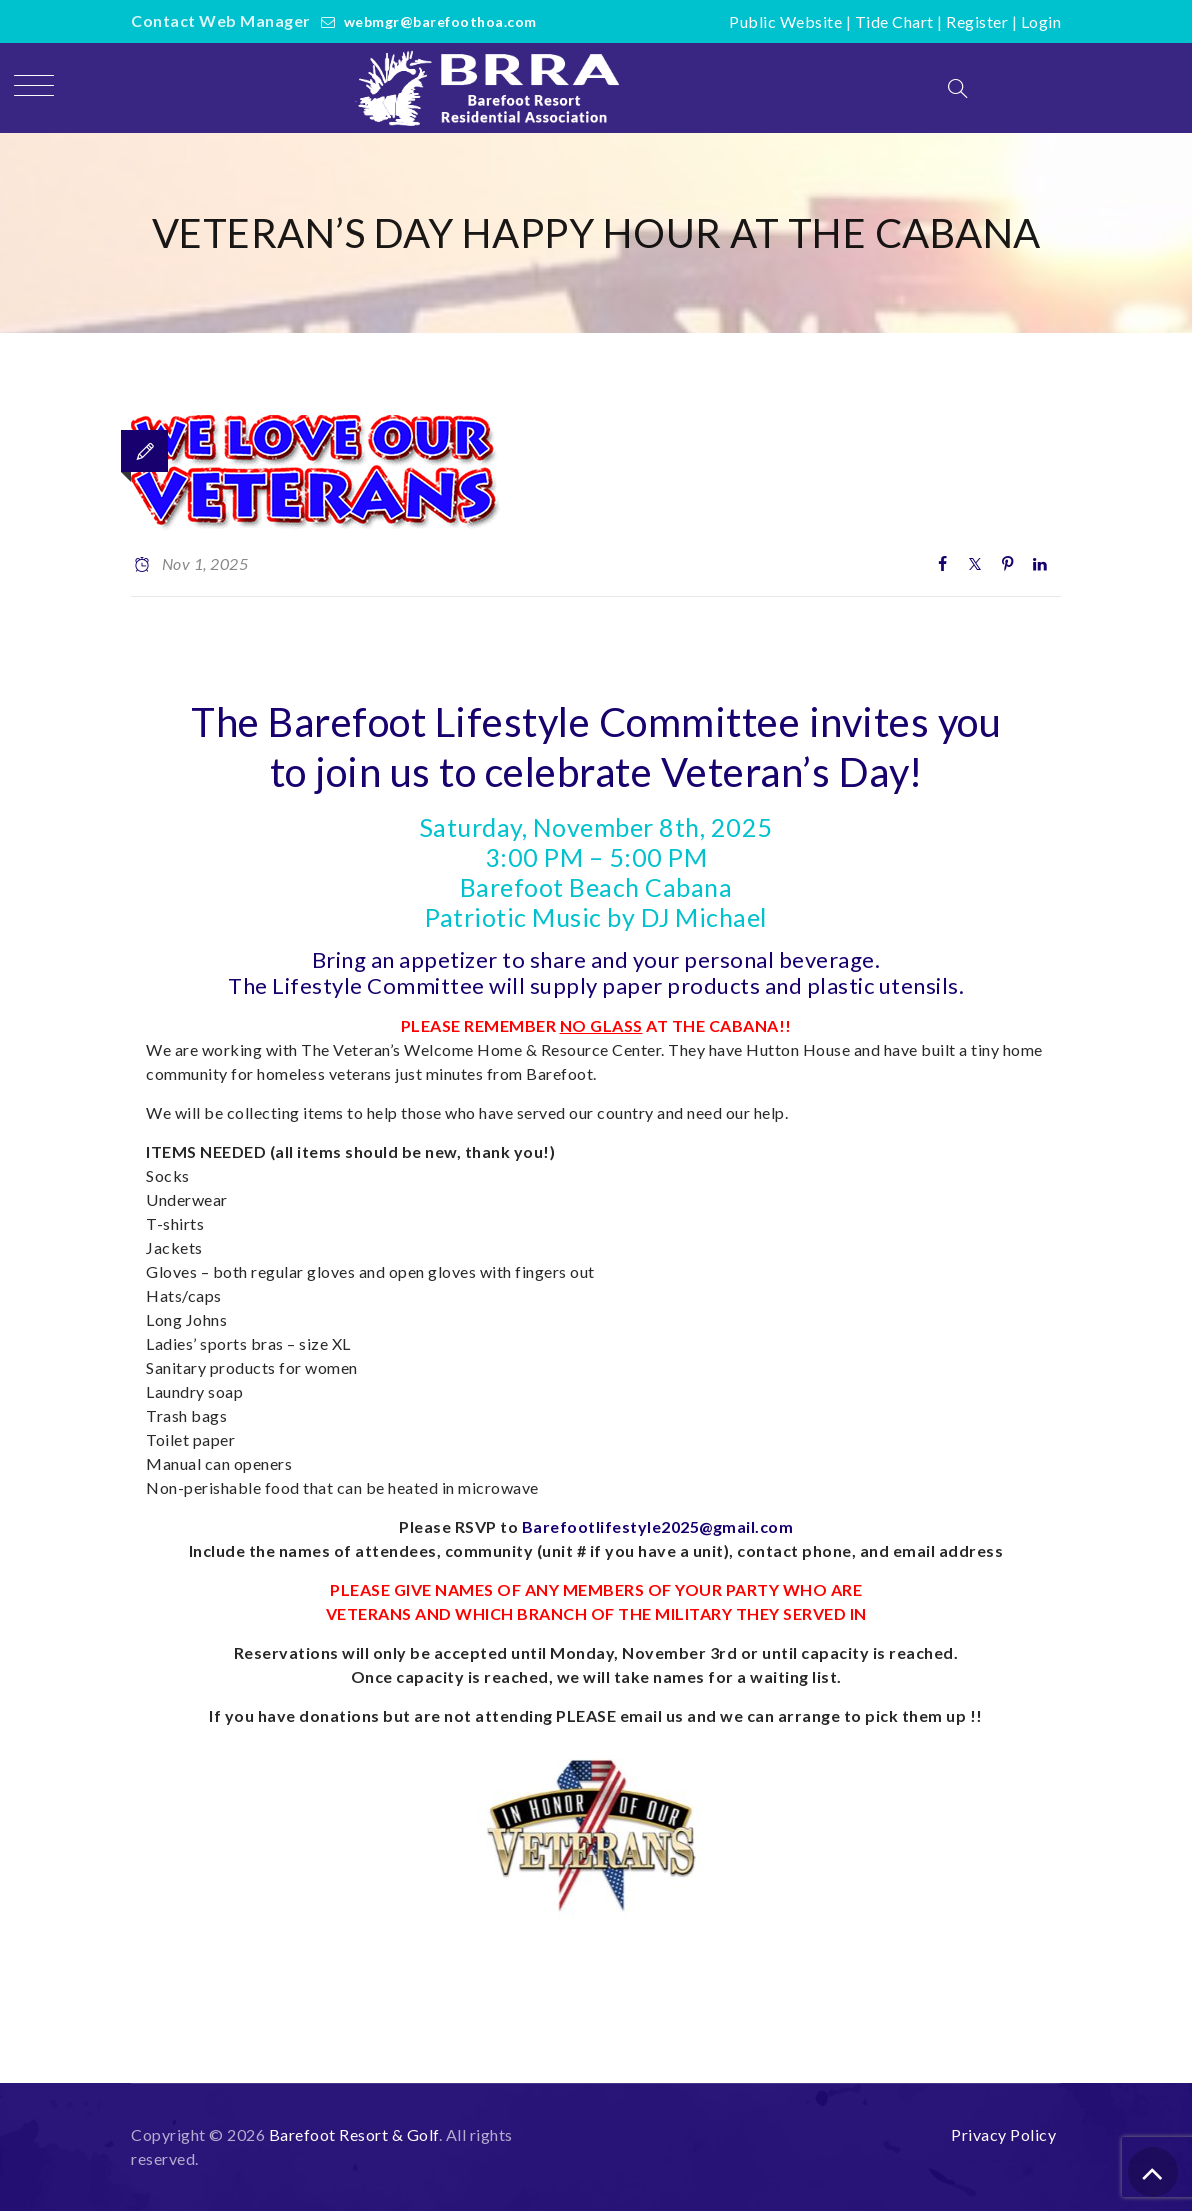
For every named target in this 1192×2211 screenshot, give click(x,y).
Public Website (785, 21)
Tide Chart (894, 21)
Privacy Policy (1003, 2134)
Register (977, 21)
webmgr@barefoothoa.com (440, 21)
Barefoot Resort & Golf (354, 2134)
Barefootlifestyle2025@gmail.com (658, 1526)
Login (1041, 21)
